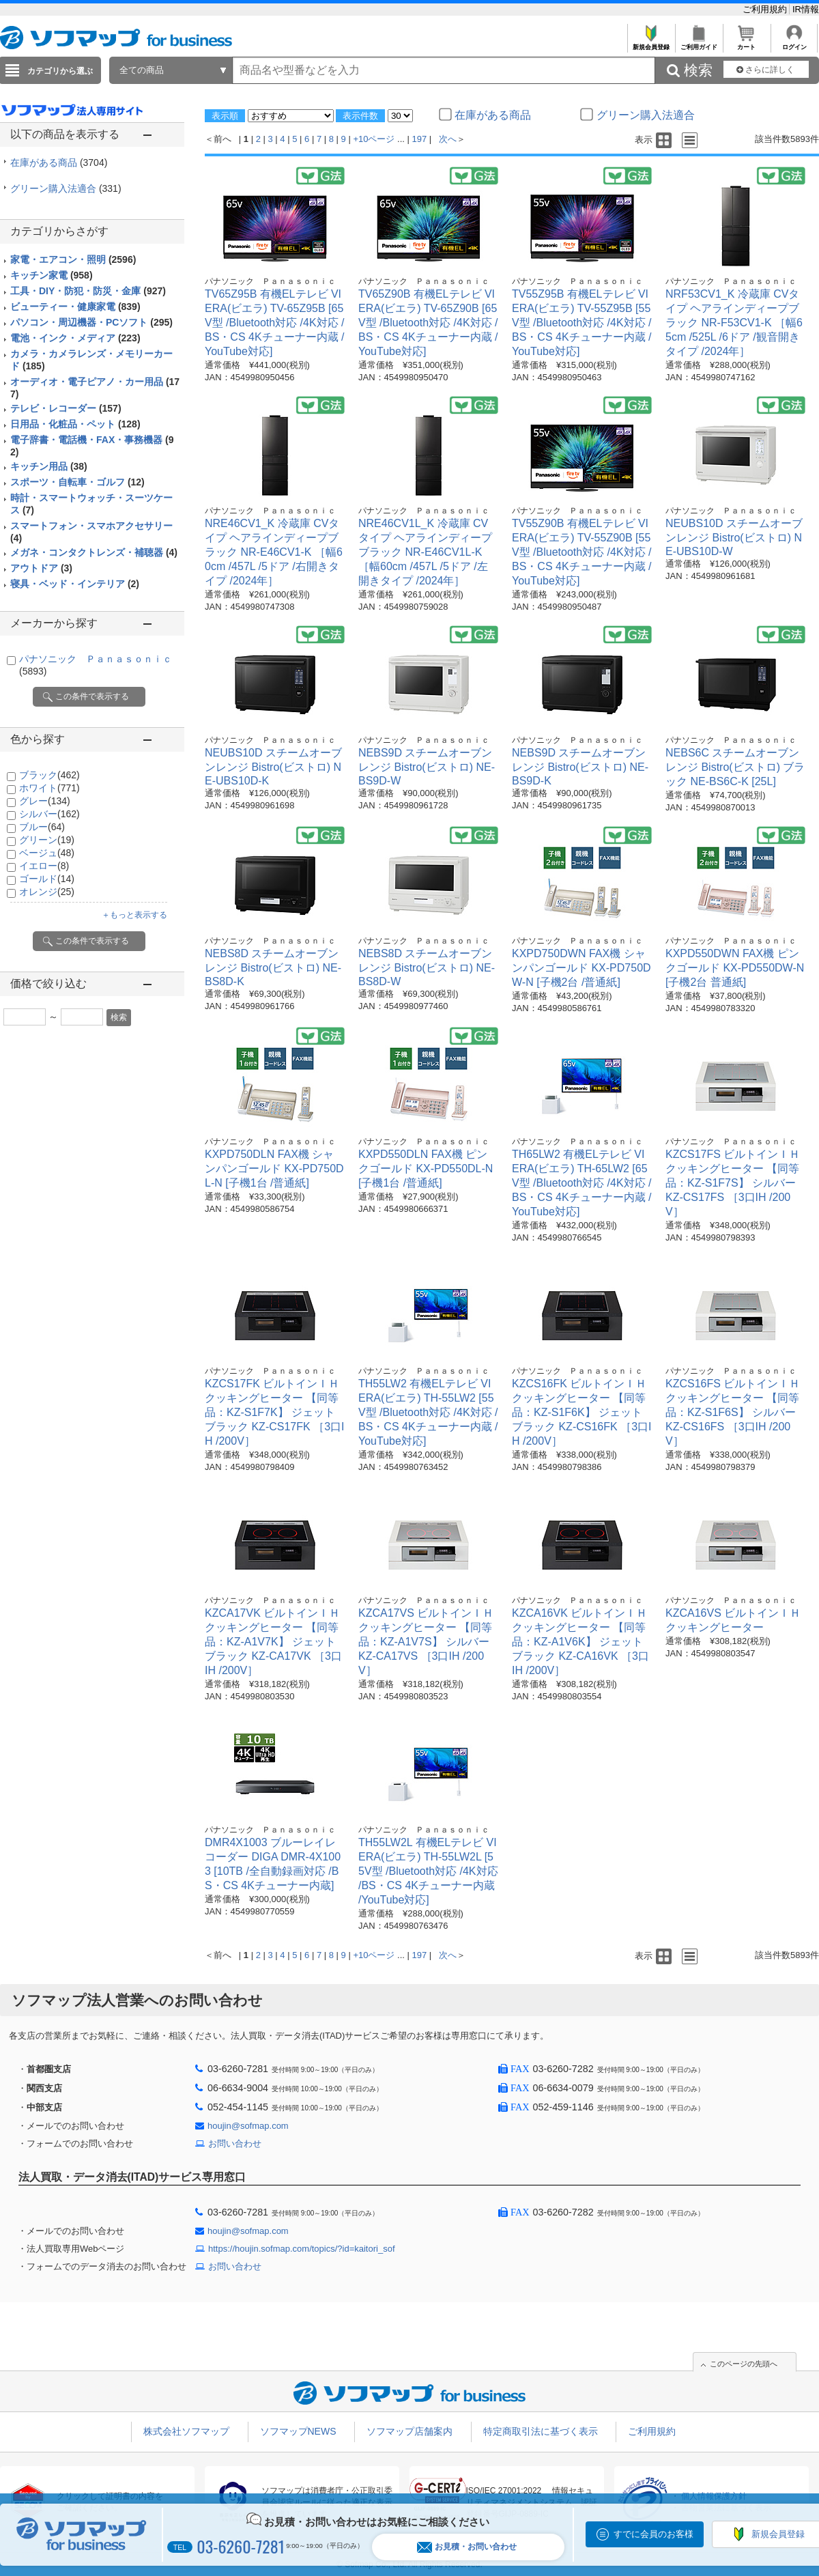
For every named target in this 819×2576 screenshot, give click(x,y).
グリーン (46, 839)
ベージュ (46, 852)
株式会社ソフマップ (186, 2431)
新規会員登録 (651, 43)
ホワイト (49, 787)
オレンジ (46, 891)
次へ (448, 139)
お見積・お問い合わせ (467, 2547)
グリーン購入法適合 (65, 188)
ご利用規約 (766, 9)
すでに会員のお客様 (653, 2534)
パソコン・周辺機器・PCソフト (91, 322)
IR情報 (805, 9)
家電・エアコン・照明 (73, 259)
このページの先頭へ (743, 2364)
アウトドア (41, 568)
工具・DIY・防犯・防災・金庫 (88, 290)
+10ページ (373, 139)
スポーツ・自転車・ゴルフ (77, 482)
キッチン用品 (48, 466)
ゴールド (46, 878)
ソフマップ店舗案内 (409, 2431)
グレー (44, 800)
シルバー (49, 813)
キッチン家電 (51, 275)
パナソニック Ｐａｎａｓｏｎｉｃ (270, 281)
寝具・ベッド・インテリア (74, 583)
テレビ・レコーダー (65, 408)
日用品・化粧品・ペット (75, 424)
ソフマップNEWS (298, 2431)
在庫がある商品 (58, 162)
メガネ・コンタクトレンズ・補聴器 (93, 552)
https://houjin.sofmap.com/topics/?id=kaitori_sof (301, 2249)
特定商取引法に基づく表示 (540, 2431)
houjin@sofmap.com (248, 2126)
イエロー (44, 865)
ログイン (794, 43)
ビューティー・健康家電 (75, 306)
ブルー (42, 826)
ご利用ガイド (698, 43)
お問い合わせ (234, 2143)
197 (419, 139)
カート (746, 43)
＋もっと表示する (134, 915)
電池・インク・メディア (75, 337)
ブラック (49, 774)
